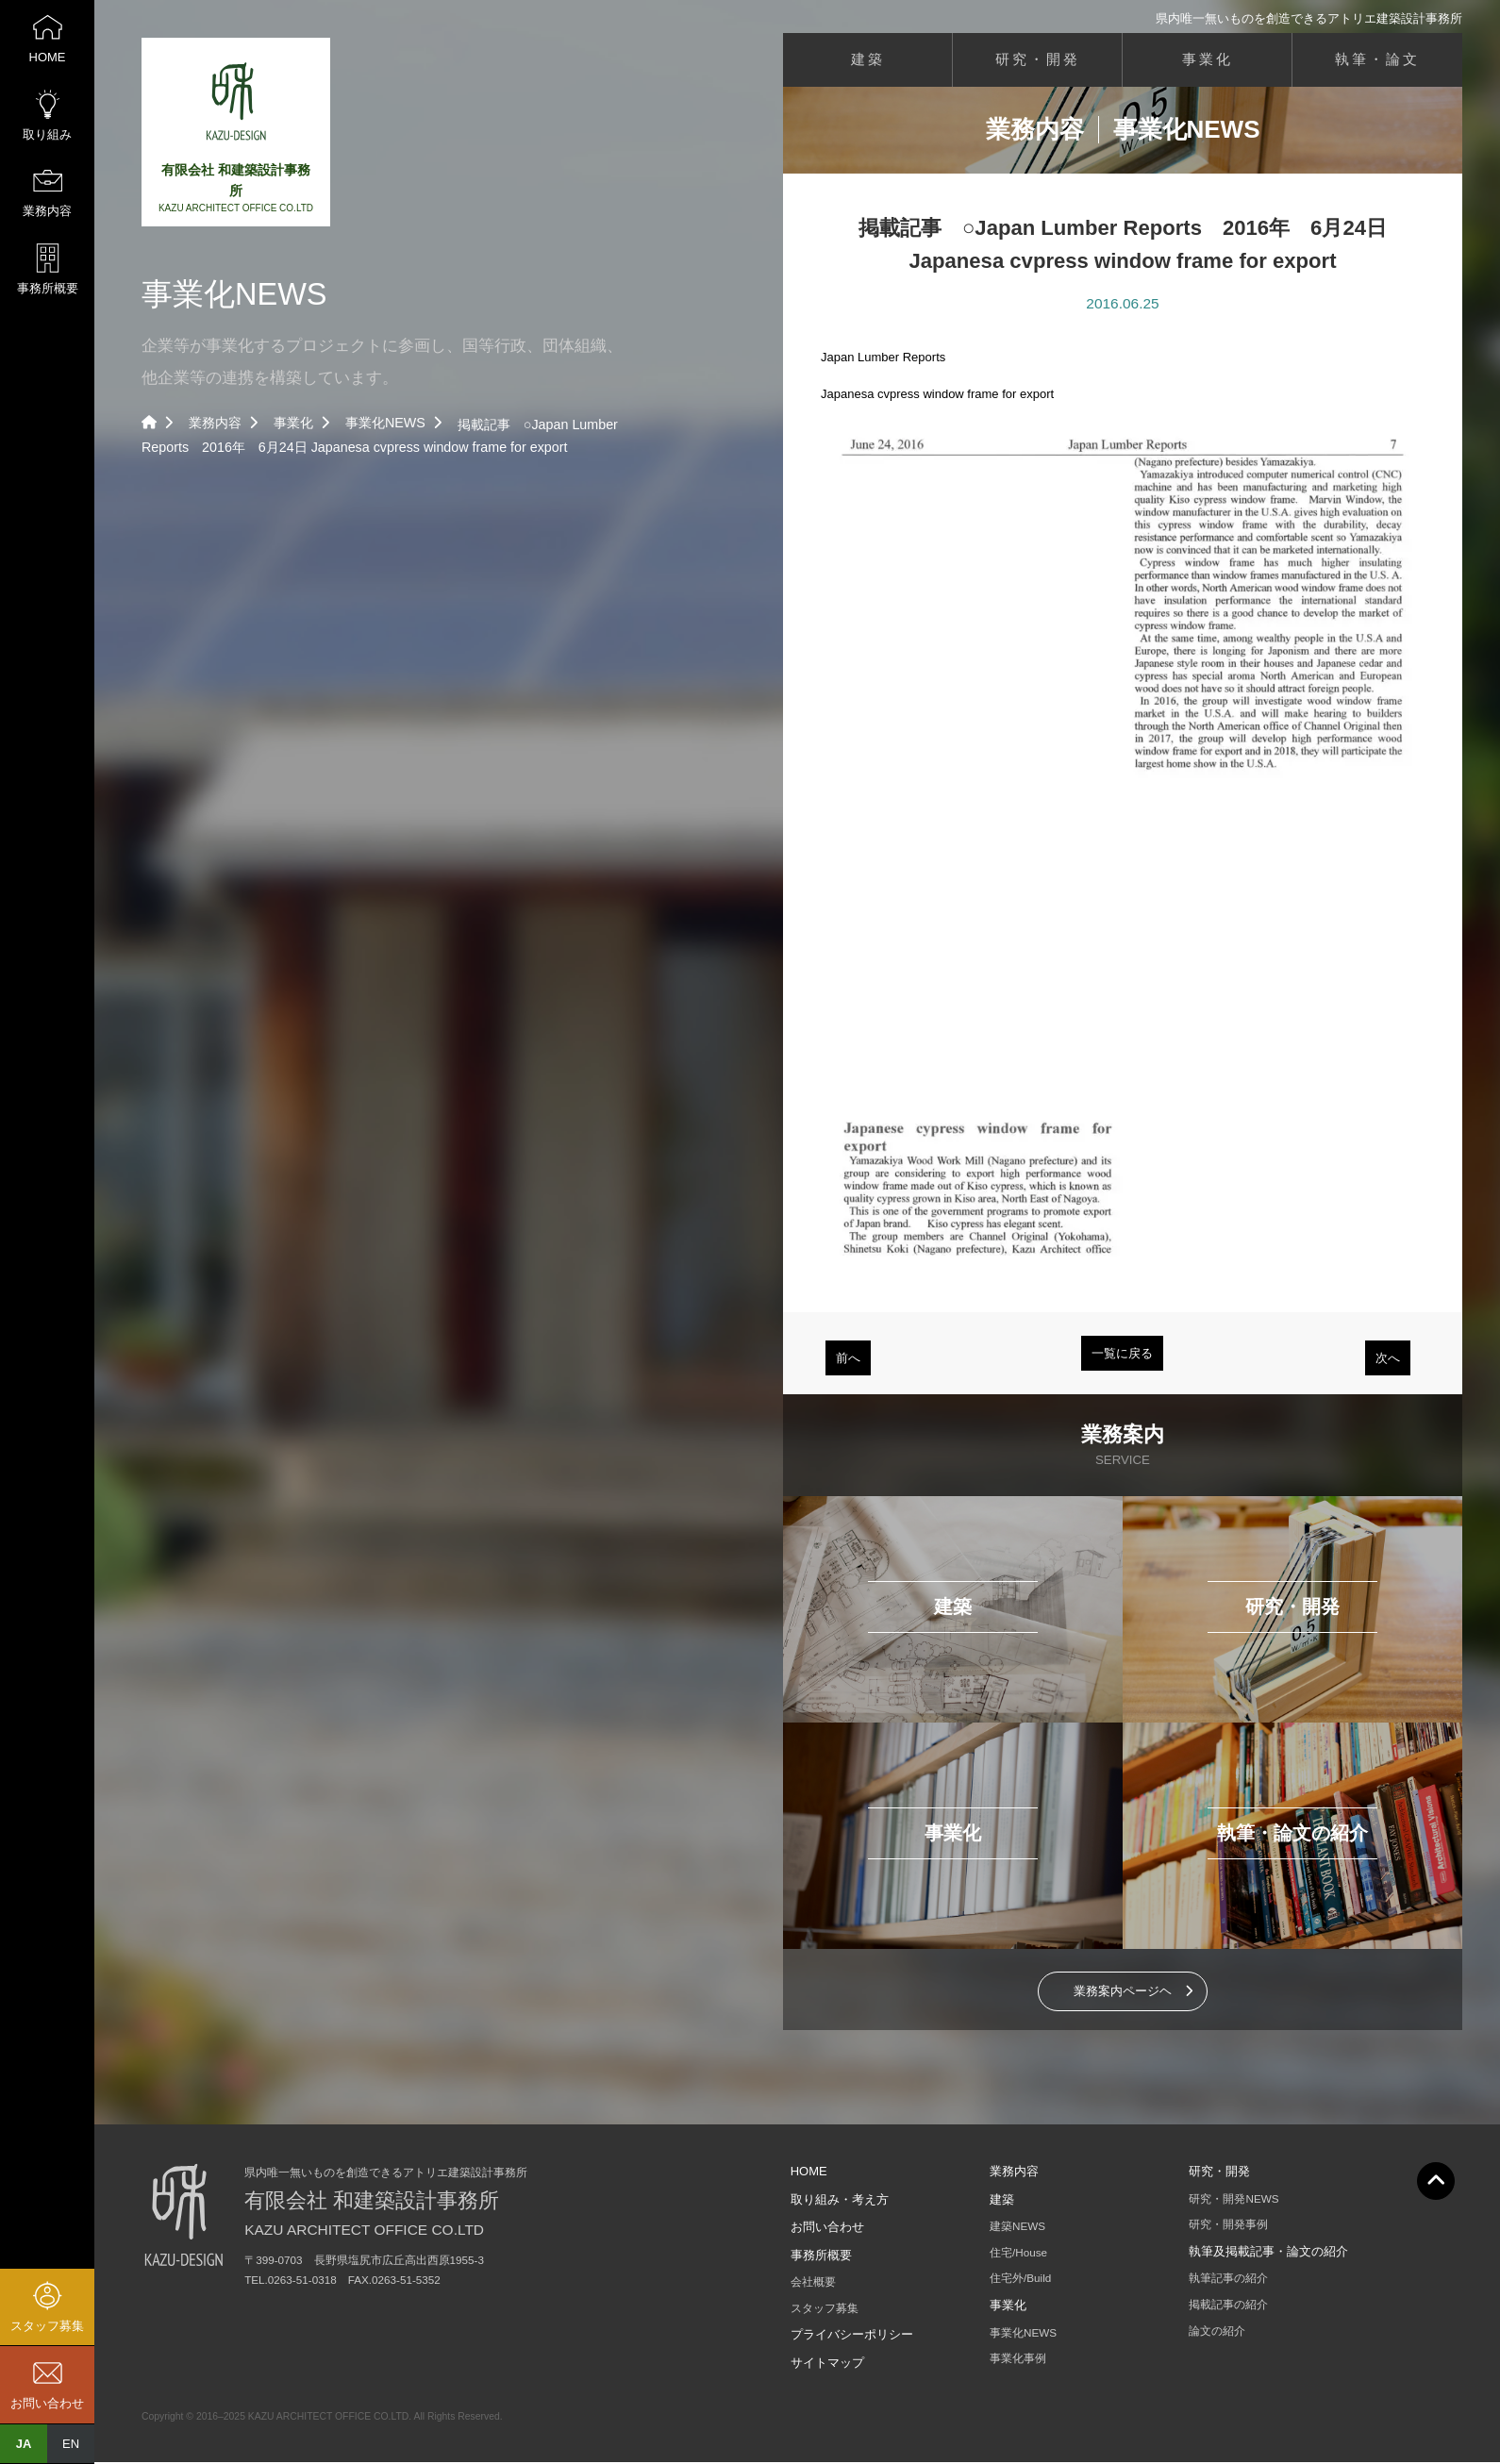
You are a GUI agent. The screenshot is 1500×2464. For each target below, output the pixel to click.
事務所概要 (821, 2257)
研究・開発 (1037, 61)
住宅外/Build (1020, 2279)
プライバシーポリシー (852, 2336)
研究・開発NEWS (1233, 2200)
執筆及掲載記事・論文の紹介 (1268, 2253)
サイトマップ (827, 2364)
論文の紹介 (1217, 2332)
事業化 (293, 422)
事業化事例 (1018, 2360)
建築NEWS (1017, 2228)
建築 (868, 61)
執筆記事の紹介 (1228, 2279)
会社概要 (813, 2283)
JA (24, 2444)
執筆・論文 (1378, 61)
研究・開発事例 (1228, 2226)
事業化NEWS (385, 422)
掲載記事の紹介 (1228, 2306)
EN (70, 2444)
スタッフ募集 (824, 2310)
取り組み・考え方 (840, 2201)
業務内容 (215, 422)
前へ (848, 1360)
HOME (809, 2173)
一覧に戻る (1122, 1355)
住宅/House (1018, 2254)
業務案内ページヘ (1123, 1992)
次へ (1387, 1360)
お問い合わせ (827, 2229)
